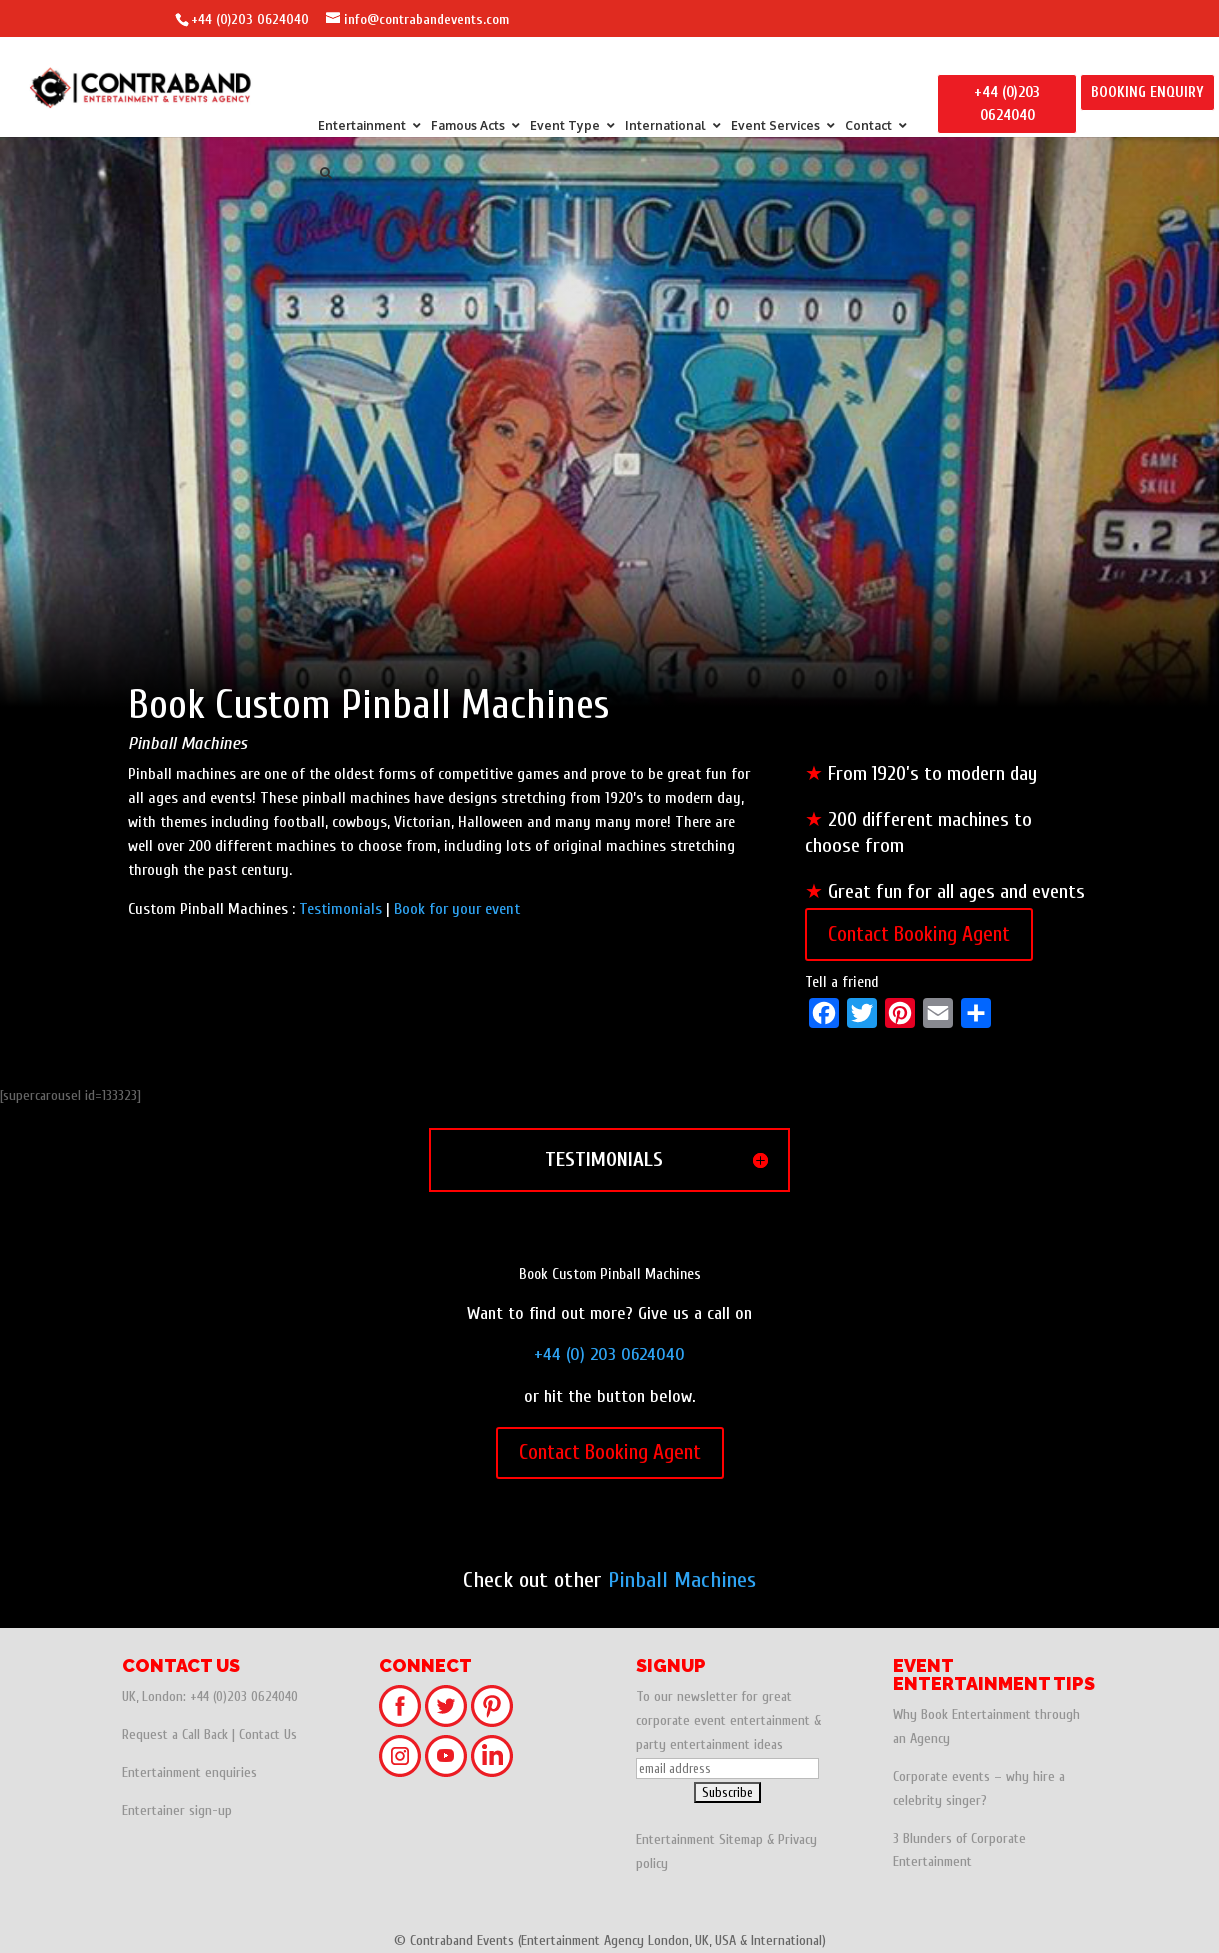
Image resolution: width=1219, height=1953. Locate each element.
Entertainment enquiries (189, 1772)
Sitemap (741, 1839)
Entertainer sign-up (177, 1810)
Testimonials (340, 909)
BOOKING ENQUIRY (1147, 92)
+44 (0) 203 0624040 (609, 1354)
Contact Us (268, 1734)
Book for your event (457, 909)
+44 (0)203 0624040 (250, 19)
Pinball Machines (682, 1580)
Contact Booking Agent (919, 934)
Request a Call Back (175, 1734)
